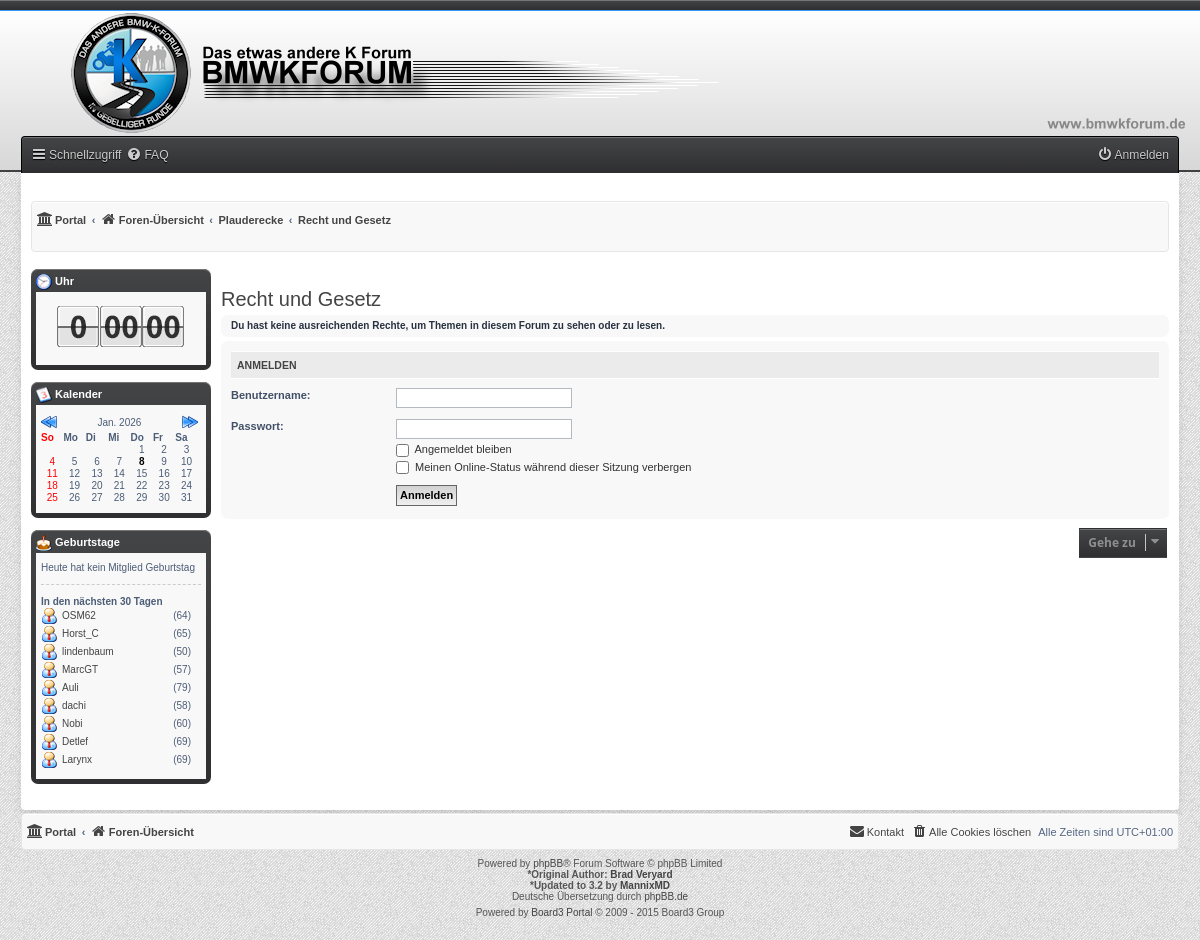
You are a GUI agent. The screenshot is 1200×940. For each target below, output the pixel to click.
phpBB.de (666, 896)
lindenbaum (88, 651)
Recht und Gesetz (301, 299)
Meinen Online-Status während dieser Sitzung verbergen (543, 467)
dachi (74, 705)
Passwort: (257, 426)
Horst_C (80, 633)
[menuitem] (147, 155)
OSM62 (79, 615)
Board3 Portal (561, 912)
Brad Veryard (641, 874)
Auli (70, 687)
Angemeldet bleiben (454, 449)
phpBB (548, 863)
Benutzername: (270, 395)
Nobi (72, 723)
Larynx (77, 759)
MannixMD (645, 885)
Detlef (75, 741)
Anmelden (267, 365)
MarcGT (80, 669)
